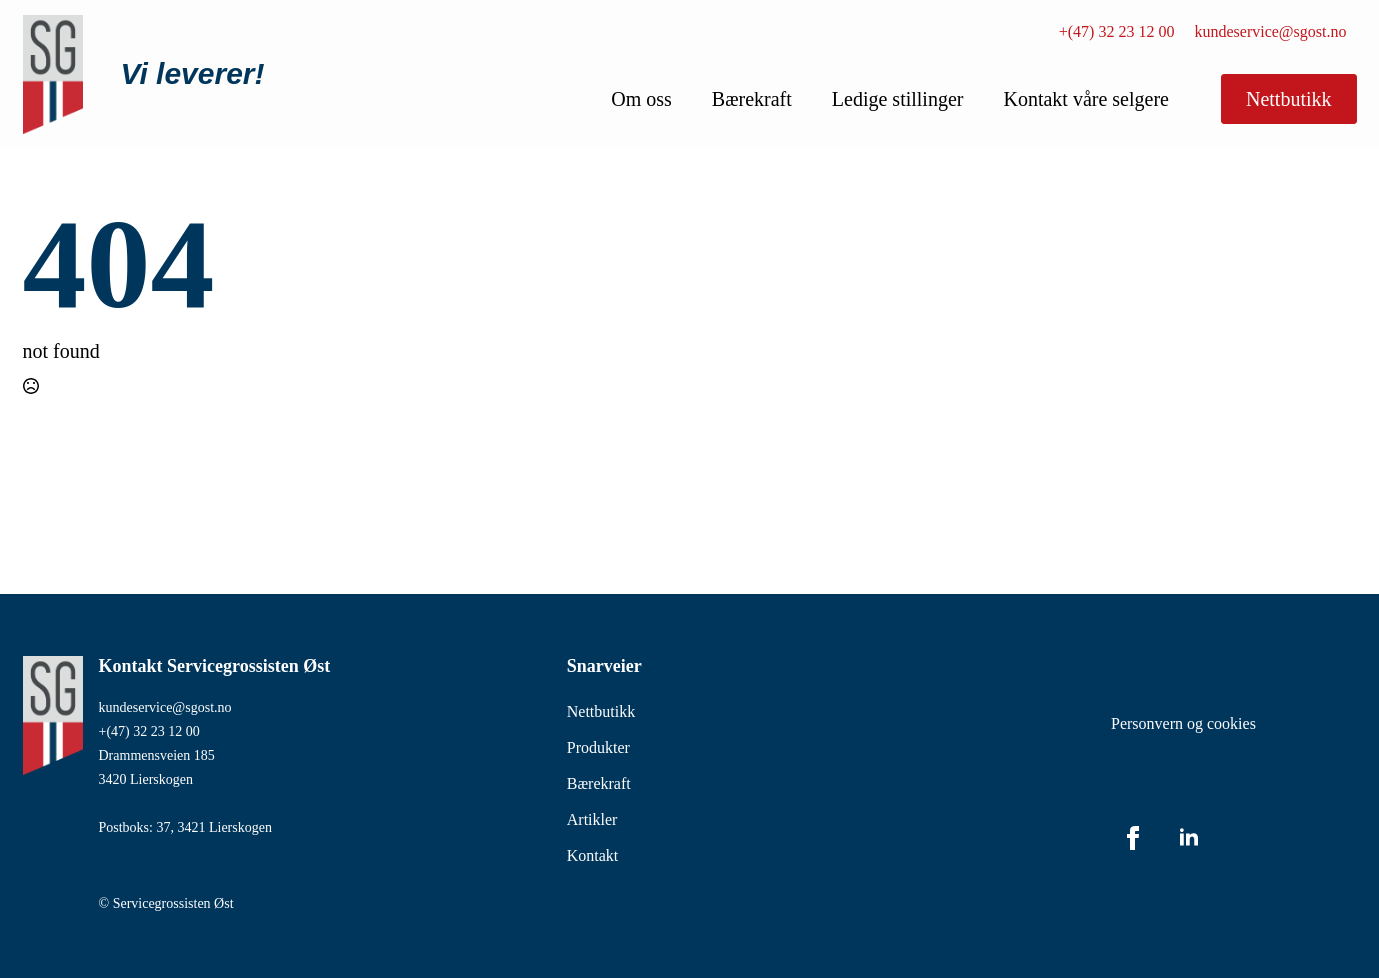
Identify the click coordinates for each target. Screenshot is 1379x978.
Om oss (641, 99)
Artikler (592, 819)
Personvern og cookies (1183, 723)
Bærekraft (752, 99)
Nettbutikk (601, 711)
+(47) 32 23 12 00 (1117, 31)
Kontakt (593, 855)
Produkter (598, 747)
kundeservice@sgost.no (1270, 31)
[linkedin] (1189, 838)
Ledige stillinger (898, 99)
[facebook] (1133, 838)
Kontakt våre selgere (1085, 99)
